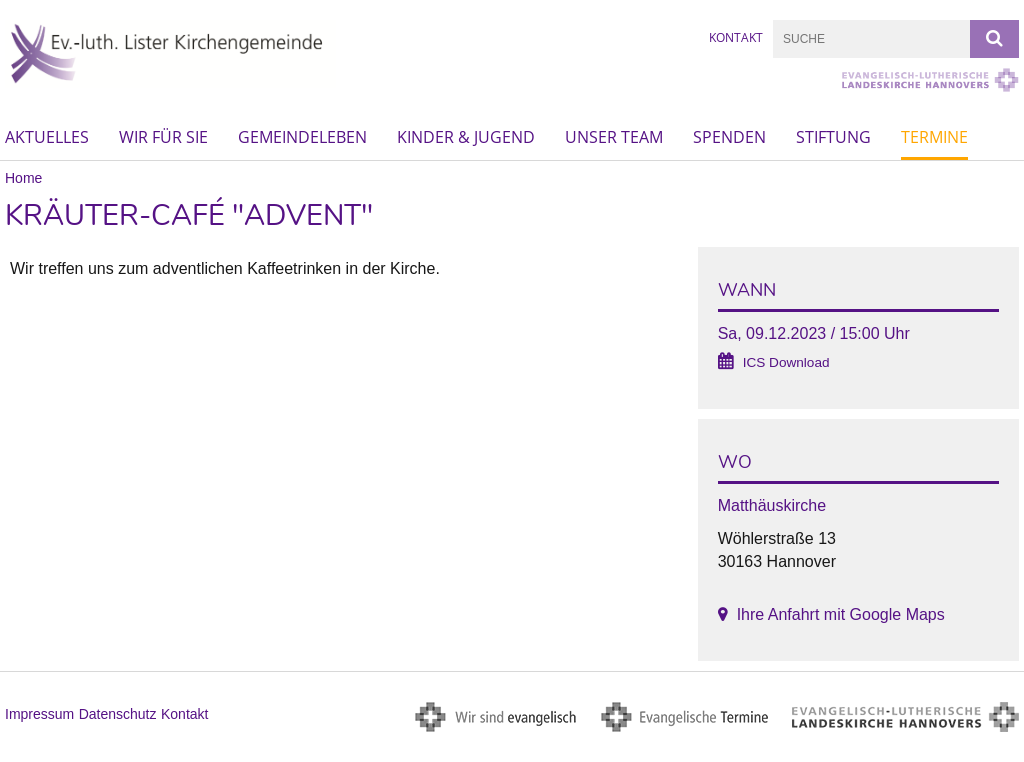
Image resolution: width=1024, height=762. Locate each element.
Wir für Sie (163, 137)
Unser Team (614, 137)
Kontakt (736, 37)
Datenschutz (118, 714)
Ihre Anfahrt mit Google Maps (841, 614)
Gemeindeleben (302, 137)
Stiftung (833, 137)
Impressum (39, 714)
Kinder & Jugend (466, 137)
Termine (934, 137)
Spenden (729, 137)
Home (23, 178)
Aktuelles (47, 137)
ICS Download (786, 362)
